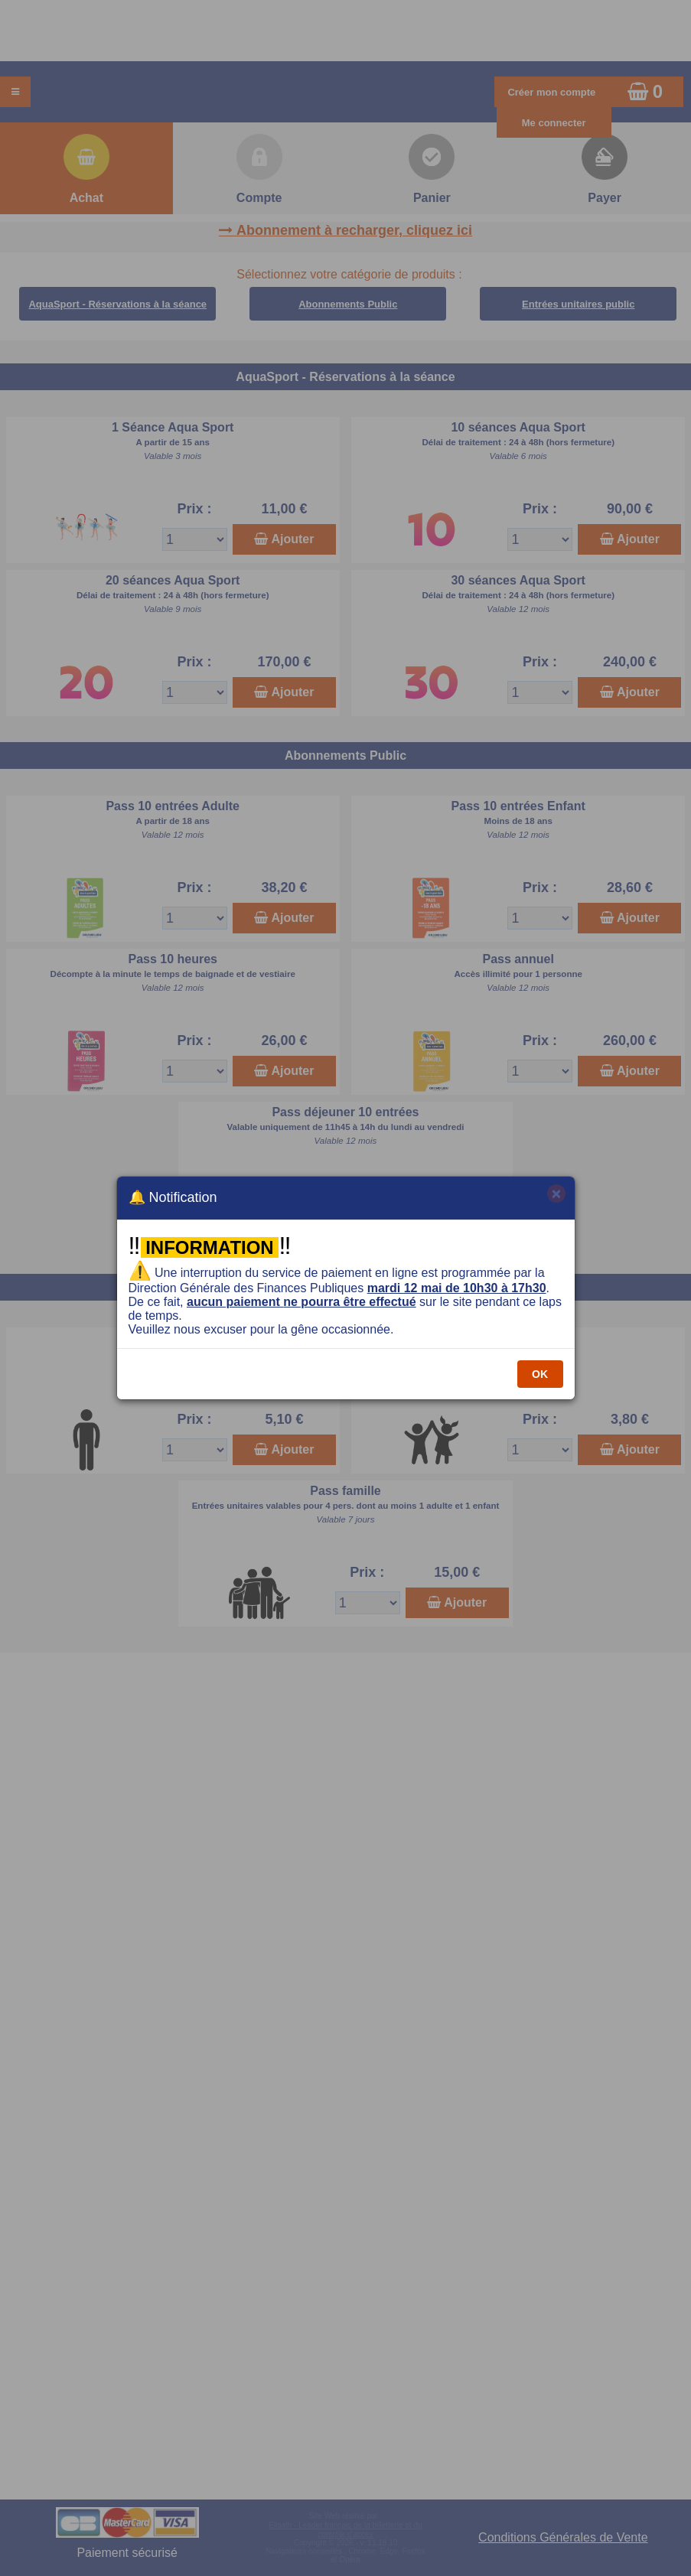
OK (540, 1374)
